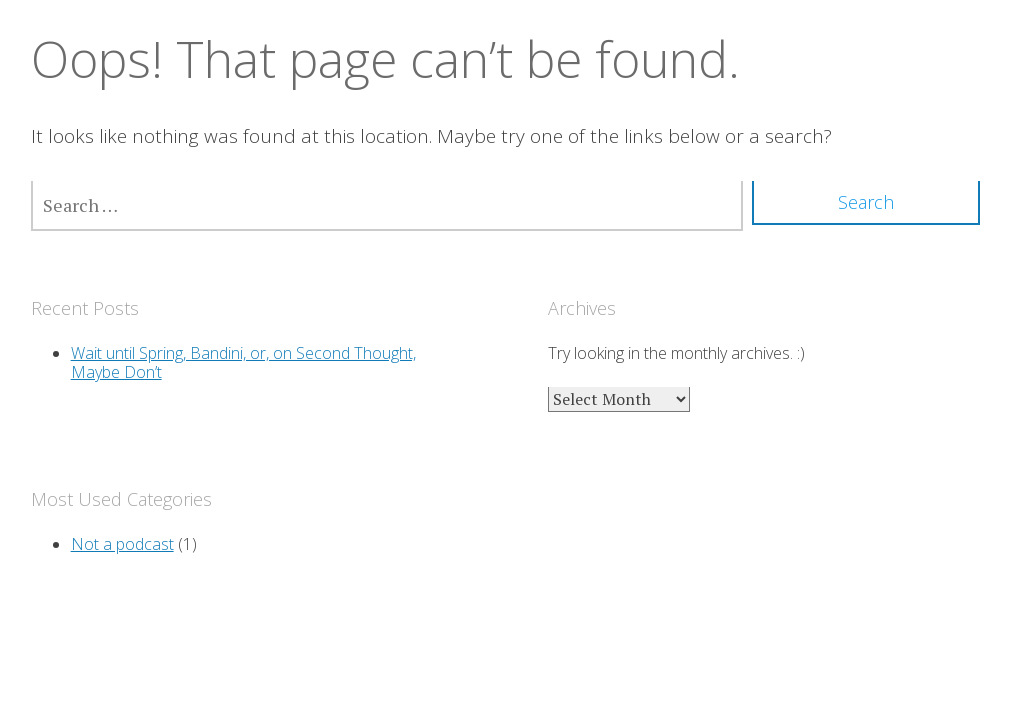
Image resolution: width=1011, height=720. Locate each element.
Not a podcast (122, 544)
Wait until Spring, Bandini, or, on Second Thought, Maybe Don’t (243, 362)
